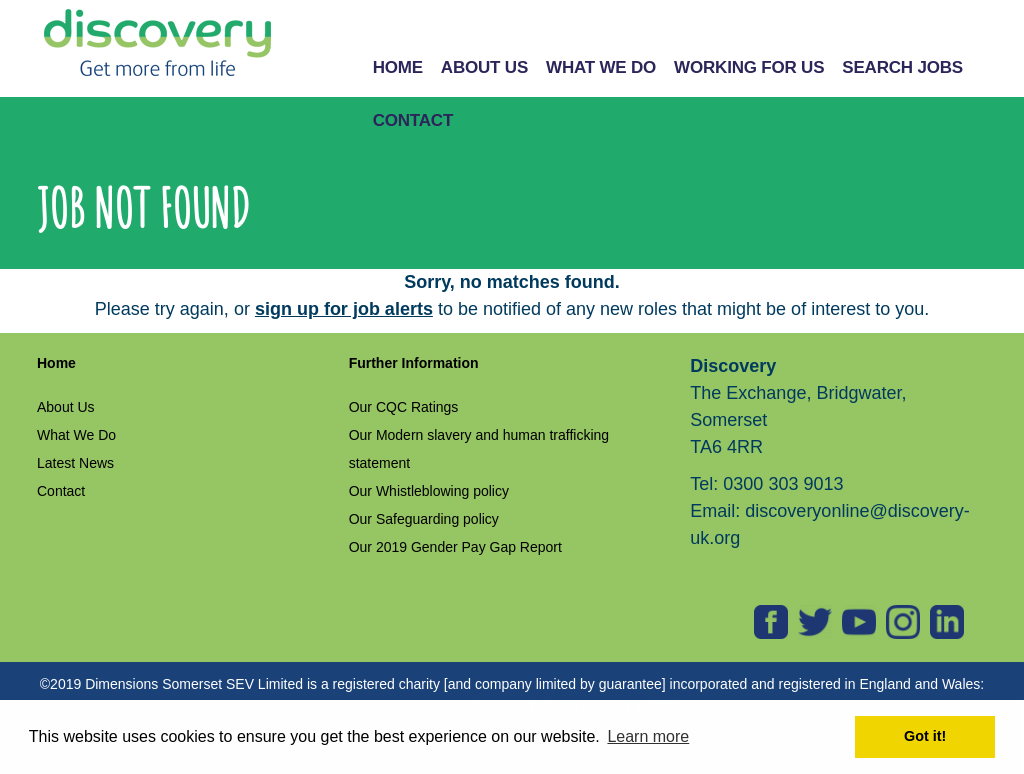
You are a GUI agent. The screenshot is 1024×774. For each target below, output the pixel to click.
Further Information (414, 363)
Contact (61, 491)
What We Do (76, 435)
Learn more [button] (648, 736)
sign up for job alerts (344, 309)
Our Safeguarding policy (424, 519)
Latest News (75, 463)
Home (56, 363)
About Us (66, 407)
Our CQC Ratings (404, 407)
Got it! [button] (925, 736)
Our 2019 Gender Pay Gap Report (455, 547)
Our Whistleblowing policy (429, 491)
